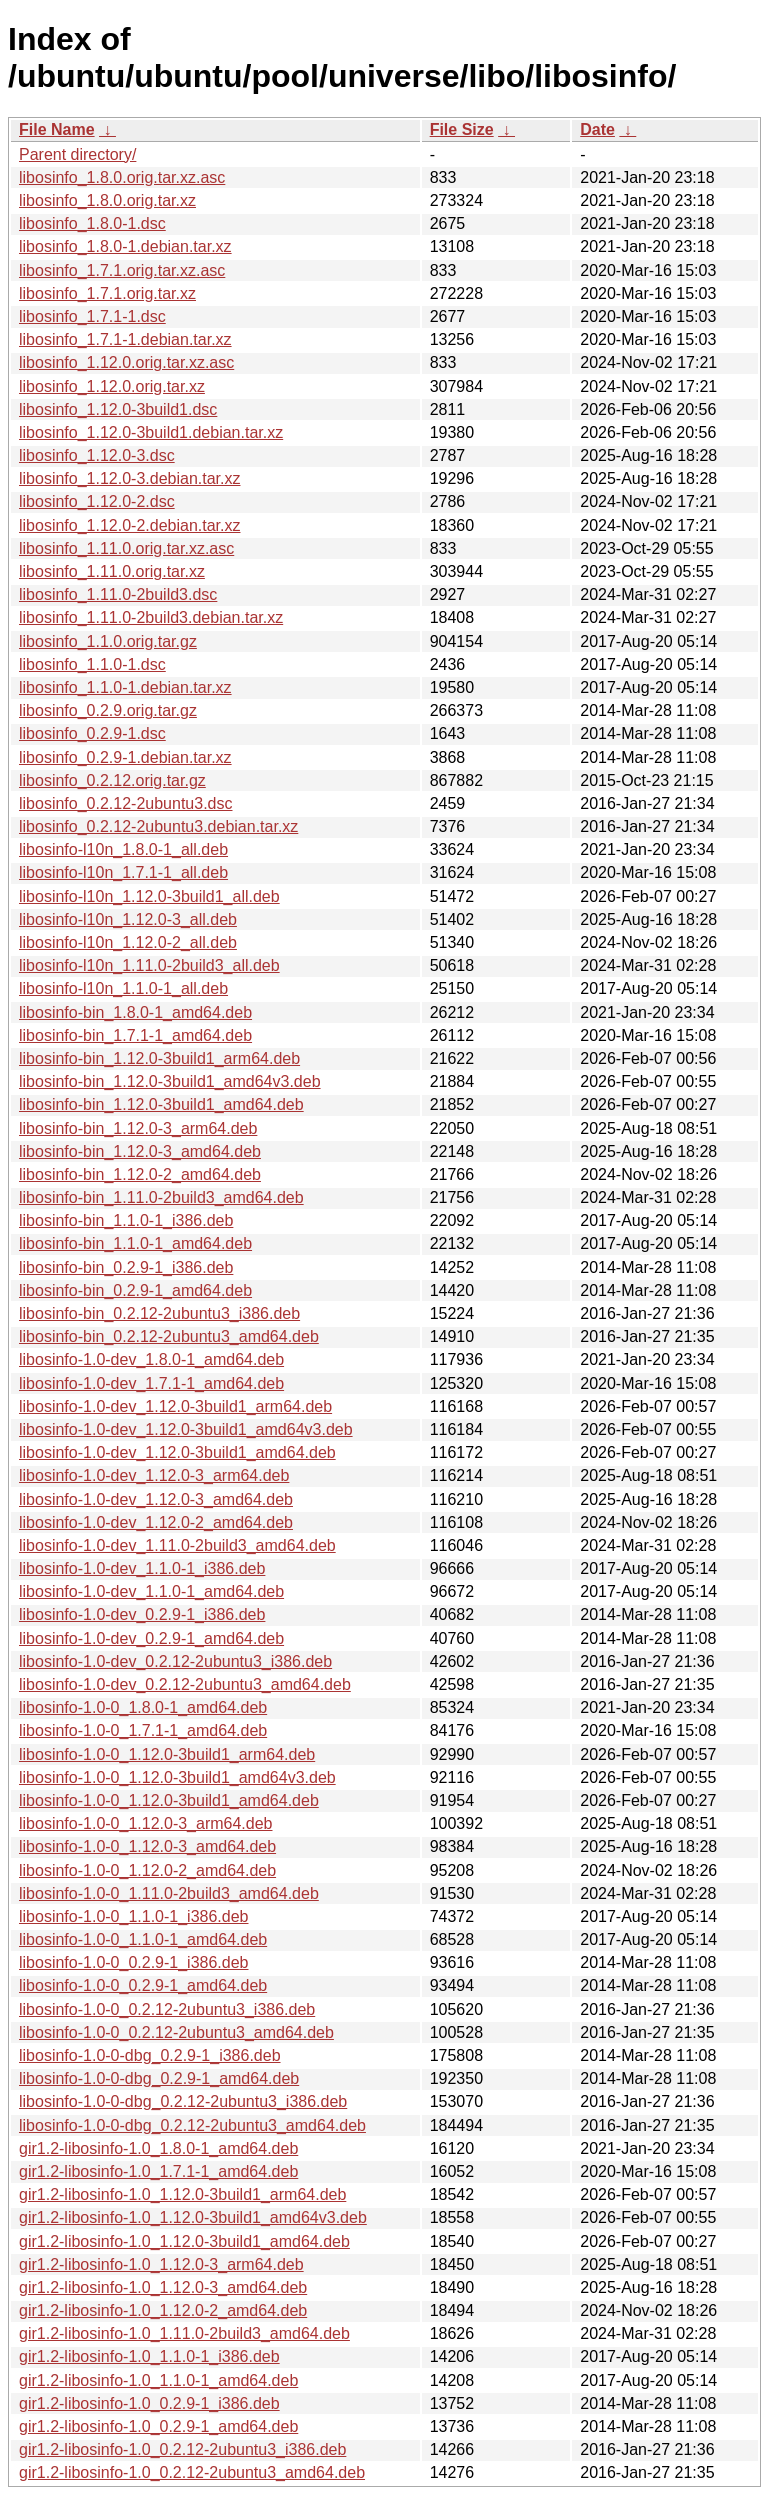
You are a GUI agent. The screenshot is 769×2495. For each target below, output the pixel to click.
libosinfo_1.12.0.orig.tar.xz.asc (126, 362)
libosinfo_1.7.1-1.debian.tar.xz (125, 339)
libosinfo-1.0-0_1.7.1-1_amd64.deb (143, 1730)
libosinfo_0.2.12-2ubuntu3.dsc (126, 803)
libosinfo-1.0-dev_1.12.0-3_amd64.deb (156, 1499)
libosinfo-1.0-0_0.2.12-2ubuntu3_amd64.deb (176, 2032)
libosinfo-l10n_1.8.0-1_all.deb (123, 849)
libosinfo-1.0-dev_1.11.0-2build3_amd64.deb (177, 1545)
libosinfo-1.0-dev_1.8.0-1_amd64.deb (151, 1359)
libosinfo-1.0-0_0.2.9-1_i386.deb (134, 1962)
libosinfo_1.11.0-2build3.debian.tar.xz (151, 617)
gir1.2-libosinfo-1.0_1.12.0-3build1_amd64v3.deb (193, 2217)
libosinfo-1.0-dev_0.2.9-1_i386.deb (142, 1614)
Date (597, 129)
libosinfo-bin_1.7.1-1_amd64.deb (135, 1035)
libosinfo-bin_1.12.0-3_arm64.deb (138, 1128)
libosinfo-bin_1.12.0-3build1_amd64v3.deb (170, 1081)
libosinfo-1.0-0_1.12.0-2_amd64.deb (147, 1870)
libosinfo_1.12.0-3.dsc (97, 455)
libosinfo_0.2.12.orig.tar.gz (112, 780)
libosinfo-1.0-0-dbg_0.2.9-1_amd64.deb (159, 2078)
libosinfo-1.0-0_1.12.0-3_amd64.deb (147, 1846)
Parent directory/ (77, 154)
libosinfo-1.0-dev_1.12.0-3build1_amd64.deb (177, 1452)
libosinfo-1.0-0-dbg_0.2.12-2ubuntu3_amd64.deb (192, 2125)
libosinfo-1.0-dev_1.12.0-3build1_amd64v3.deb (186, 1429)
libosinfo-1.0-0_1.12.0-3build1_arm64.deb (167, 1754)
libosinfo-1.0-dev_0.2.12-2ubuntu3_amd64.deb (185, 1684)
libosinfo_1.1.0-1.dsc (92, 664)
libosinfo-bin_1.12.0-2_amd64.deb (140, 1174)
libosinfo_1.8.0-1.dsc (92, 223)
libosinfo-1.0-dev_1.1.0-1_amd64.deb (151, 1591)
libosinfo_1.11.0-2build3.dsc (118, 594)
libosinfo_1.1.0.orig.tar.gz (108, 641)
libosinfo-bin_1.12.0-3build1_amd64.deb (161, 1104)
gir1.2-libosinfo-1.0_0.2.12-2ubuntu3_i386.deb (182, 2449)
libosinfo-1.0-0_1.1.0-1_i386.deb (134, 1916)
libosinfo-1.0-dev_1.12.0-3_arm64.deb (154, 1475)
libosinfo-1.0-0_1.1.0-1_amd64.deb (143, 1939)
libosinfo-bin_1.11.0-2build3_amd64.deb (161, 1197)
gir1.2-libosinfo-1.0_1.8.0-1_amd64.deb (158, 2148)
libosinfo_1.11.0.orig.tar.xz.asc (126, 548)
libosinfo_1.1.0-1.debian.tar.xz (125, 687)
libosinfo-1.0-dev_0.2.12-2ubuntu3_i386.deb (175, 1661)
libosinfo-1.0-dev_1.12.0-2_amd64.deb (156, 1522)
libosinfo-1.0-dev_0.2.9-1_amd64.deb (151, 1638)
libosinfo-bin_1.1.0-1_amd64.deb (135, 1243)
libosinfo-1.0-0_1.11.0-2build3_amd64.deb (169, 1893)
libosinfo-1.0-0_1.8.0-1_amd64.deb (143, 1707)
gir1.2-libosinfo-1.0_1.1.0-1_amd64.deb (158, 2380)
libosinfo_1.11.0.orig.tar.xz (112, 571)
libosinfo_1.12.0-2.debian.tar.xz (129, 525)
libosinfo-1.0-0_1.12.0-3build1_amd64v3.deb (177, 1777)
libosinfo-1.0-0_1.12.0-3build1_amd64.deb (169, 1800)
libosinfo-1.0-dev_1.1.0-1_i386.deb (142, 1568)
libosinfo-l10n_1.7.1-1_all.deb (123, 872)
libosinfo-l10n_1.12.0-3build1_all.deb (149, 896)
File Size (462, 129)
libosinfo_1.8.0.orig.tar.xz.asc (122, 177)
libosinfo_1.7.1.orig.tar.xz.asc (122, 270)
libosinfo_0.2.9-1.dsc (92, 733)
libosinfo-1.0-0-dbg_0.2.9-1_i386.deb (150, 2055)
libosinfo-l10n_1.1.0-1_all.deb (123, 988)
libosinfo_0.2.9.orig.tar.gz (108, 710)
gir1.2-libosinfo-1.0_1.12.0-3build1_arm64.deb (182, 2194)
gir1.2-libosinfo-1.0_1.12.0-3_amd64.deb (163, 2287)
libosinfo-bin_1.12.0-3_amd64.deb (140, 1151)
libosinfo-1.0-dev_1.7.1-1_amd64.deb (151, 1383)
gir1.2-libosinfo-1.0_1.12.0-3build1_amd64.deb (184, 2241)
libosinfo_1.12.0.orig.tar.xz (112, 386)
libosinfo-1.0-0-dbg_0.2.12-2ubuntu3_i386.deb (183, 2101)
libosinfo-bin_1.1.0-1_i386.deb (126, 1220)
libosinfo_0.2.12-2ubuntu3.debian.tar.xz (158, 826)
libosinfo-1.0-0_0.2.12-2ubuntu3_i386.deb (167, 2009)
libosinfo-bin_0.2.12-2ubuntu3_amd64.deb (169, 1336)
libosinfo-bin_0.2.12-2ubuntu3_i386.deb (159, 1313)
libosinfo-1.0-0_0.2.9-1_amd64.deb (143, 1985)
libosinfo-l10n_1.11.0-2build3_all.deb (149, 965)
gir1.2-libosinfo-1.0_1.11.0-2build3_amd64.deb (184, 2333)
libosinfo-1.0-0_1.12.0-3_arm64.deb (146, 1823)
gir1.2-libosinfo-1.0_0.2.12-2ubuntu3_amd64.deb (192, 2472)
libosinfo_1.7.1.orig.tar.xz (107, 293)
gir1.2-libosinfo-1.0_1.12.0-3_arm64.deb (161, 2264)
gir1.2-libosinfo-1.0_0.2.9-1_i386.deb (149, 2403)
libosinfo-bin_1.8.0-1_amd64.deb (135, 1012)
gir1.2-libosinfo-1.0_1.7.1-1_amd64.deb (158, 2171)
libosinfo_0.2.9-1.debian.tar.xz (125, 757)
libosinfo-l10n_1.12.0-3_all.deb (128, 919)
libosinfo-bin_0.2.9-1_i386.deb (126, 1267)
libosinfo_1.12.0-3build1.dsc (118, 409)
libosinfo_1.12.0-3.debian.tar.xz (129, 478)
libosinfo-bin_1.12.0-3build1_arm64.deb (159, 1058)
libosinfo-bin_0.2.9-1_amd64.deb (135, 1290)
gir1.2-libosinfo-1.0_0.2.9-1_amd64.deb (158, 2426)
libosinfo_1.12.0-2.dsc (97, 501)
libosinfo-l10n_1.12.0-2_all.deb (128, 942)
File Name (57, 129)
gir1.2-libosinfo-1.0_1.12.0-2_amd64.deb (163, 2310)
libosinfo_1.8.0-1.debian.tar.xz (125, 246)
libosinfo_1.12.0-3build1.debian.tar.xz (151, 432)
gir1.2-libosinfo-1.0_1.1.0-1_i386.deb (149, 2356)
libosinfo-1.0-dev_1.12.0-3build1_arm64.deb (175, 1406)
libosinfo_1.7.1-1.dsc (92, 316)
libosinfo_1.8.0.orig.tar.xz (107, 200)
